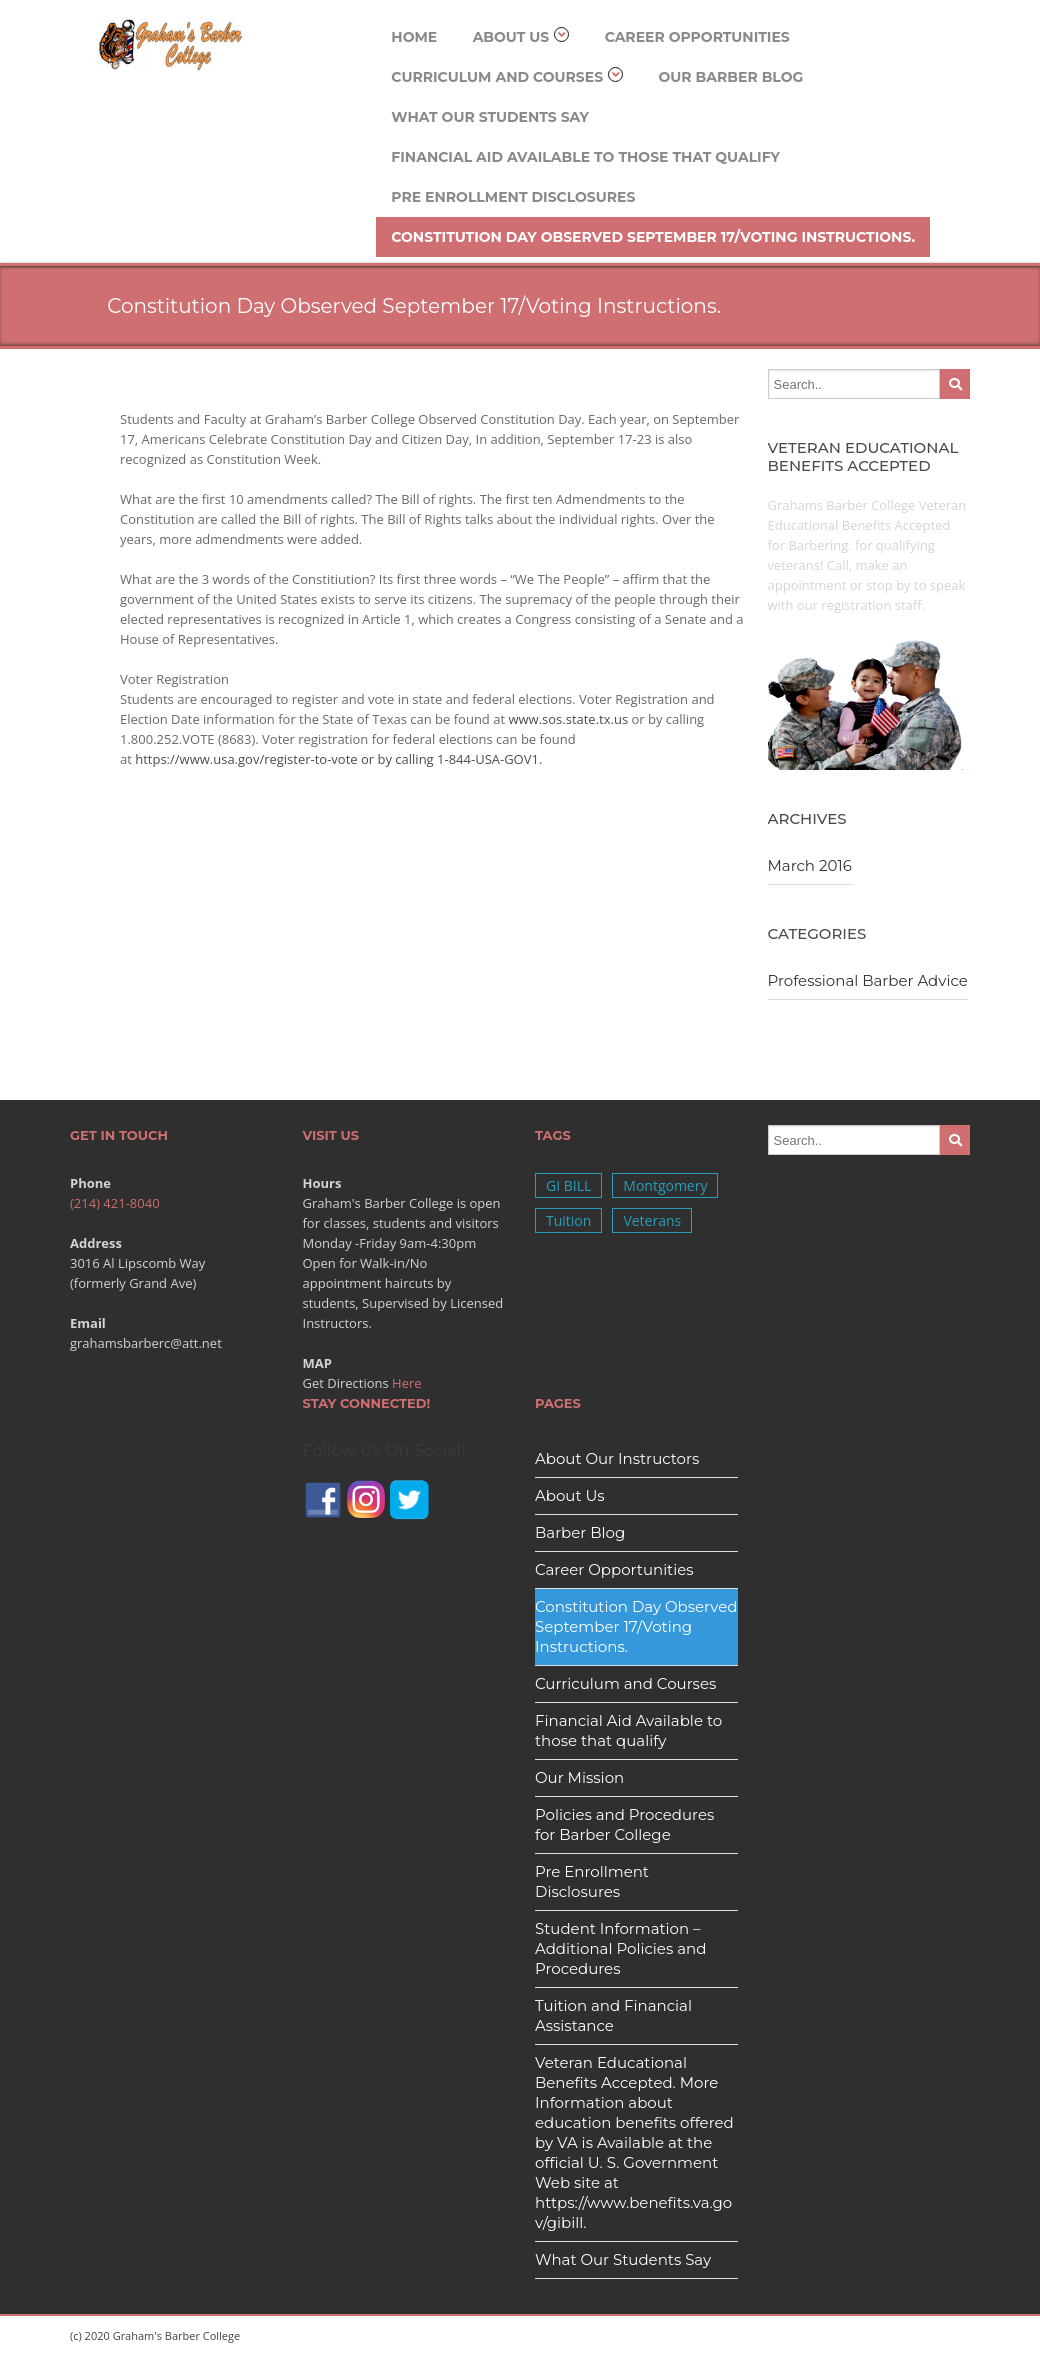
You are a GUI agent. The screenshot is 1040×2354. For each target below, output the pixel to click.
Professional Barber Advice (868, 980)
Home (414, 37)
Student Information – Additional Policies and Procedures (620, 1948)
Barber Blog (580, 1532)
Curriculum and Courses (507, 76)
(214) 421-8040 (115, 1203)
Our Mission (579, 1777)
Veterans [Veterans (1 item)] (652, 1220)
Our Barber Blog (730, 77)
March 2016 (810, 865)
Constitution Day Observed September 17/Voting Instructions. (653, 237)
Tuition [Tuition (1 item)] (568, 1220)
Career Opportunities (697, 37)
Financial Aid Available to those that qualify (585, 157)
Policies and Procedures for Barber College (624, 1824)
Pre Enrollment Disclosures (513, 197)
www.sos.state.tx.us (568, 719)
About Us (521, 36)
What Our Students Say (490, 117)
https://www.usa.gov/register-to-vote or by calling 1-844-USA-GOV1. (338, 759)
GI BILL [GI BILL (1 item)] (568, 1185)
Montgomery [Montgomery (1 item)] (665, 1185)
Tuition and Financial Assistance (613, 2015)
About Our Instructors (617, 1458)
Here (407, 1383)
